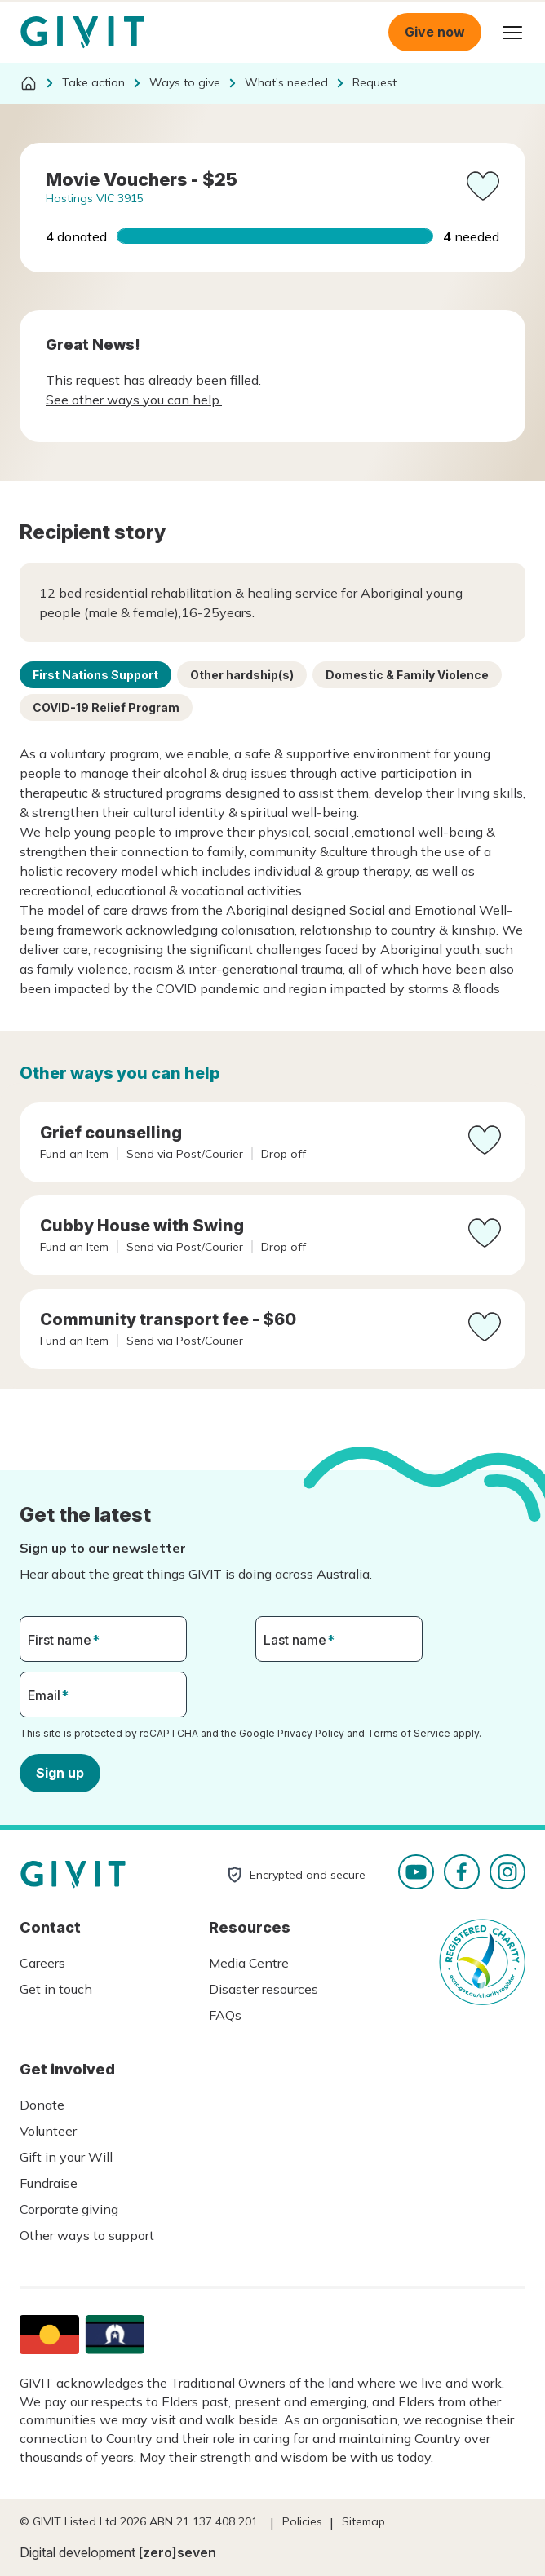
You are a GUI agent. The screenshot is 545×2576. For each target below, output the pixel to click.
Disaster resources (263, 1989)
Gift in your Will (66, 2157)
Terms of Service (408, 1733)
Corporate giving (69, 2209)
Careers (42, 1963)
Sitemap (363, 2521)
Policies (302, 2521)
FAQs (225, 2015)
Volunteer (48, 2131)
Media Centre (249, 1963)
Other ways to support (87, 2235)
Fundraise (49, 2183)
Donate (42, 2105)
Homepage (82, 32)
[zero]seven (177, 2552)
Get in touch (56, 1989)
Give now (435, 32)
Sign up (60, 1772)
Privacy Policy (310, 1733)
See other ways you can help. (134, 399)
